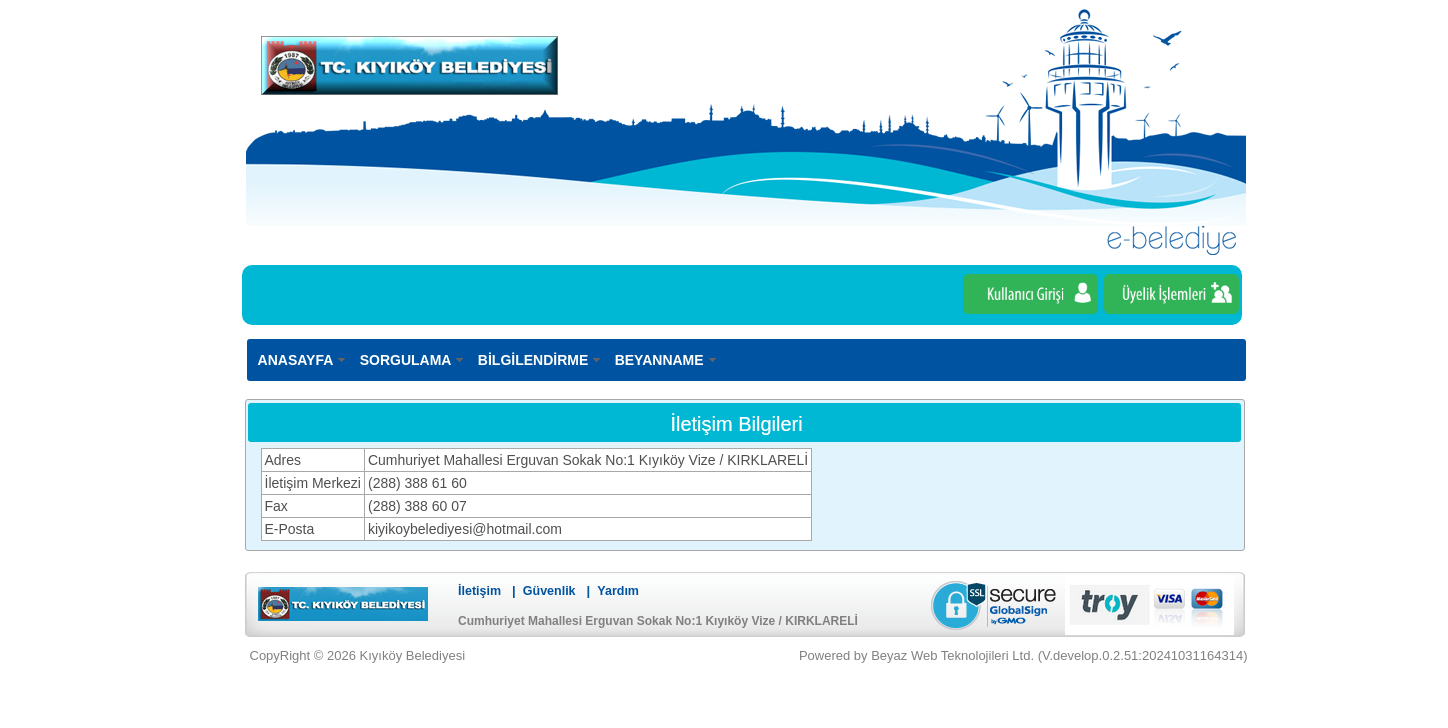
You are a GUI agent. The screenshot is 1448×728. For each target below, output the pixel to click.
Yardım (618, 591)
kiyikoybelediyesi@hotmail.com (465, 529)
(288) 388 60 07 (417, 506)
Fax (276, 506)
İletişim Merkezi (313, 483)
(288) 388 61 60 (417, 483)
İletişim (479, 591)
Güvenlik (549, 591)
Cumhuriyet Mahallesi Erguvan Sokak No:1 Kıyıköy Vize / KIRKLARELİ (588, 460)
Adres (283, 460)
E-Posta (290, 529)
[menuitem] (303, 359)
